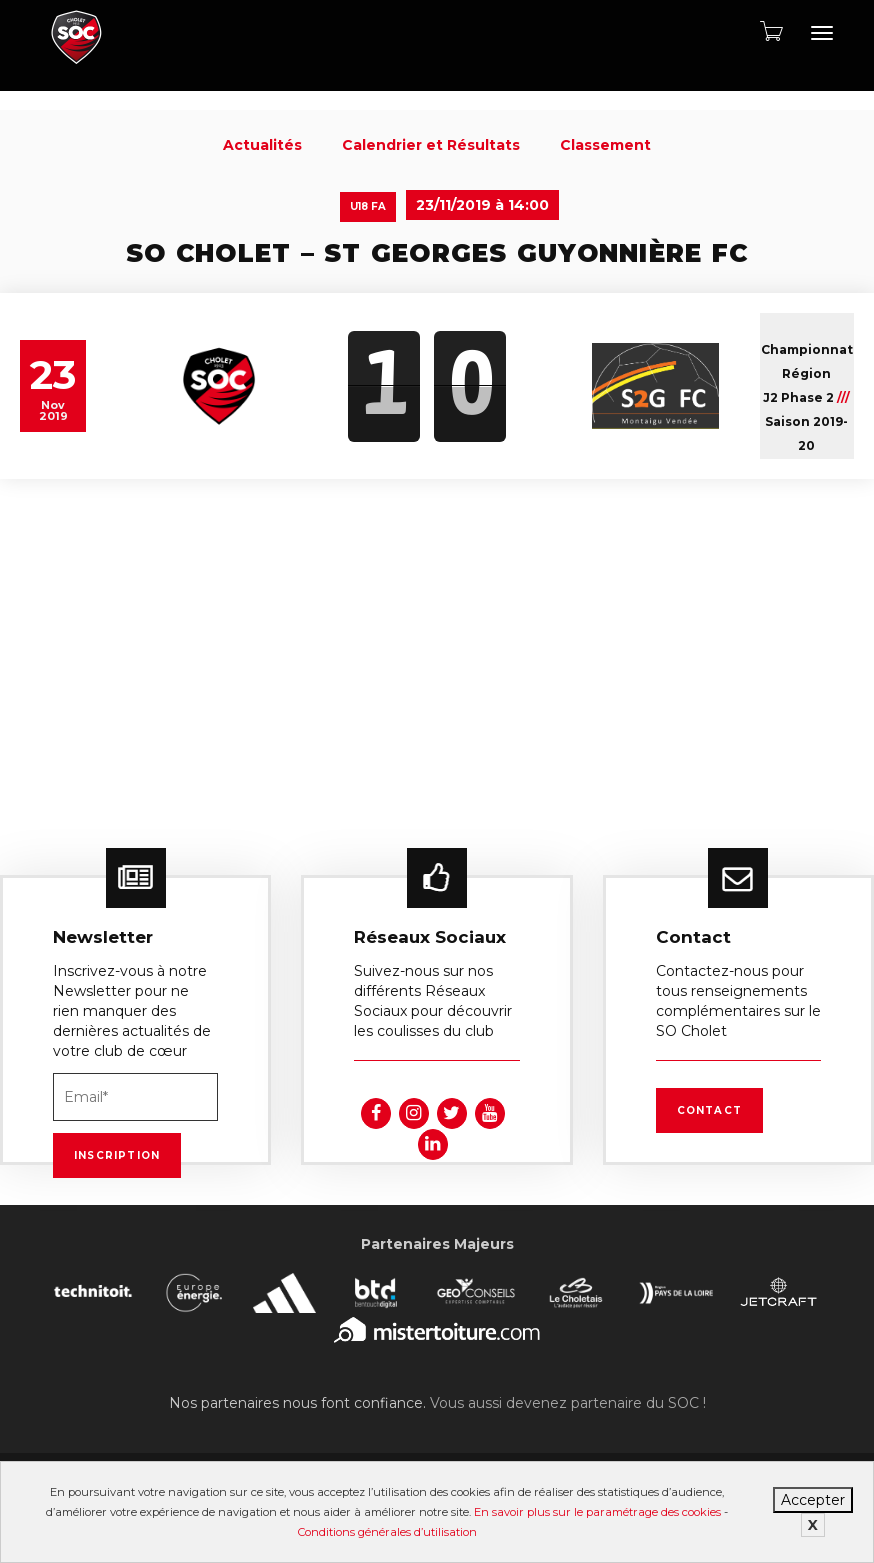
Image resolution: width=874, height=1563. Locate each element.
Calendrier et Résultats (431, 145)
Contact (709, 1110)
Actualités (262, 145)
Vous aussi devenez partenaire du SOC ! (568, 1403)
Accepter (813, 1500)
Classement (605, 145)
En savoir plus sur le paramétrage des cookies (597, 1512)
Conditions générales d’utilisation (387, 1532)
